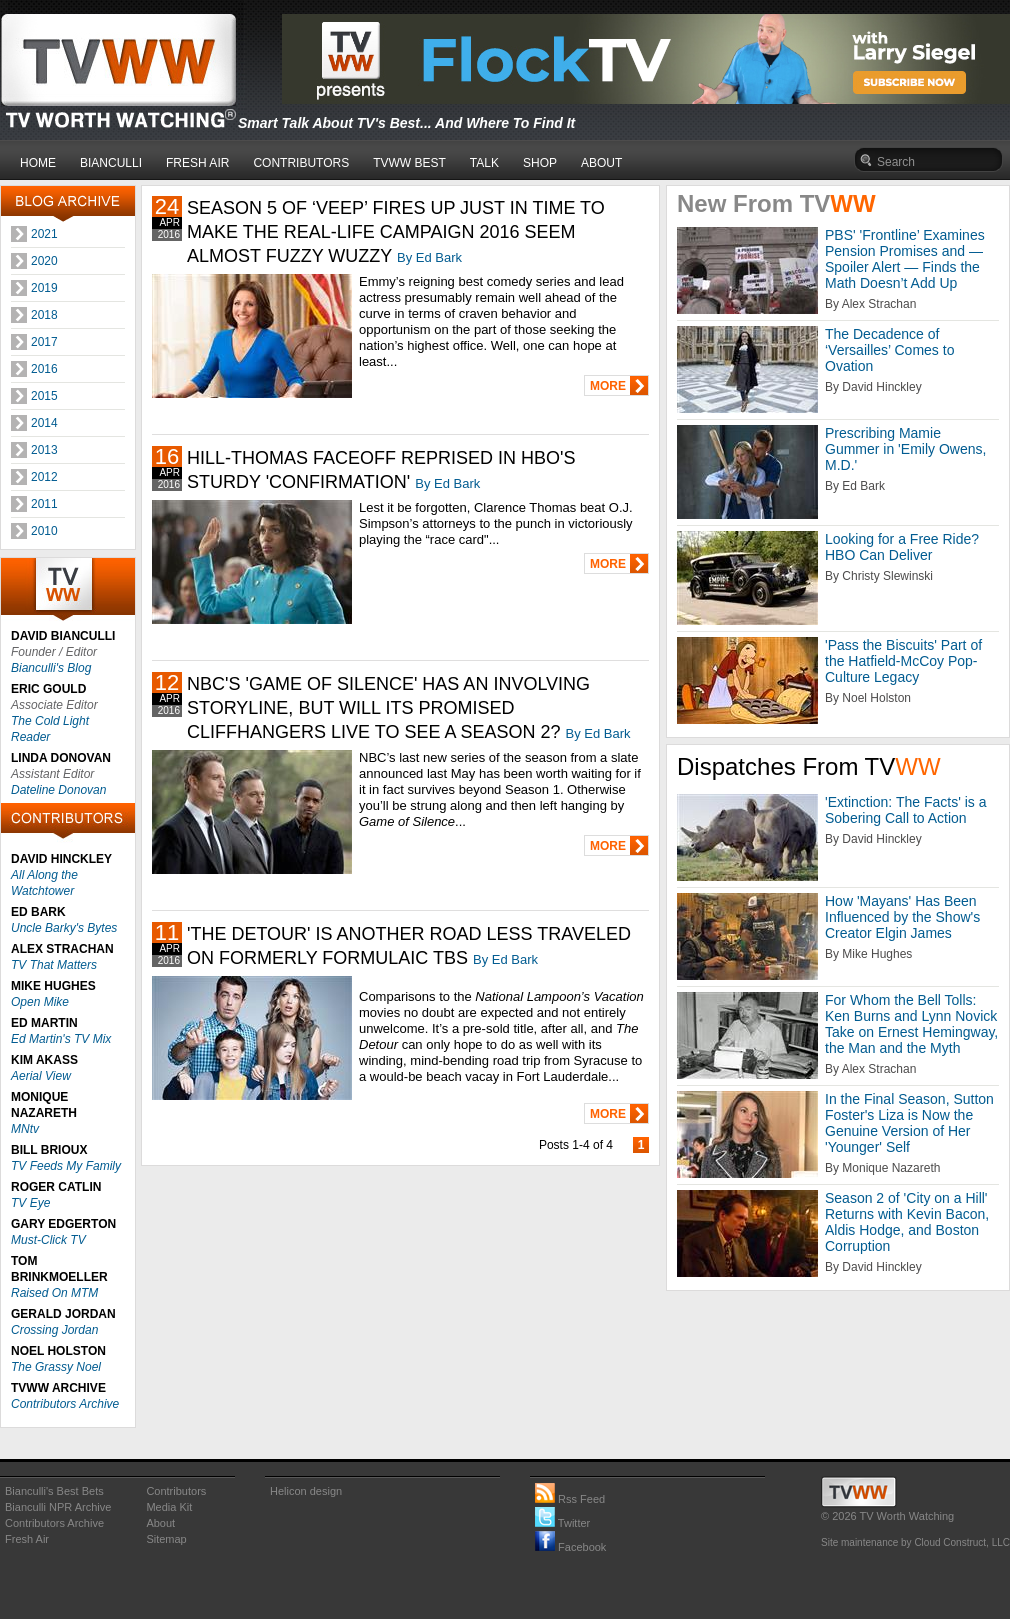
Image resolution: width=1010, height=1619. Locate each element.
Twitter (562, 1523)
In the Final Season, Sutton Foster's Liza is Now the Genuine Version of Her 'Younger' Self (909, 1123)
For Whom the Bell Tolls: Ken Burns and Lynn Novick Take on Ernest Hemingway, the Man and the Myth (911, 1024)
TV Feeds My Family (66, 1166)
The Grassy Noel (56, 1367)
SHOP (540, 163)
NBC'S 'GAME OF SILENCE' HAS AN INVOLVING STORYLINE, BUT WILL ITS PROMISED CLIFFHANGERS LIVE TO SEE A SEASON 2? (388, 708)
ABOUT (601, 163)
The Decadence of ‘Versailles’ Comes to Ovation (889, 350)
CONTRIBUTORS (301, 163)
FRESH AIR (197, 163)
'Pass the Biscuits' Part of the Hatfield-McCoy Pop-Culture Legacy (903, 661)
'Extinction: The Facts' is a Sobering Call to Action (906, 810)
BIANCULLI (111, 163)
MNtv (25, 1129)
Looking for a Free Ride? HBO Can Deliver (902, 547)
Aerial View (41, 1076)
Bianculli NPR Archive (58, 1507)
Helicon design (306, 1491)
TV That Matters (54, 965)
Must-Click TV (48, 1240)
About (160, 1523)
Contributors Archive (65, 1404)
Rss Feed (570, 1499)
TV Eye (30, 1203)
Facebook (570, 1547)
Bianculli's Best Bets (54, 1491)
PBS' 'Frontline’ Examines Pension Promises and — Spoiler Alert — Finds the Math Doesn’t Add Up (905, 259)
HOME (38, 163)
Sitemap (166, 1539)
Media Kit (169, 1507)
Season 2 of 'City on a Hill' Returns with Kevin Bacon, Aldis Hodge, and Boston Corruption (907, 1222)
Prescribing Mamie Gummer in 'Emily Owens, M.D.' (905, 449)
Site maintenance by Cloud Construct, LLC (915, 1542)
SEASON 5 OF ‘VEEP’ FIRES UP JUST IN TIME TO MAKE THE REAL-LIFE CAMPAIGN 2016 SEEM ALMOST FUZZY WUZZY (396, 232)
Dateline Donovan (58, 790)
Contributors (176, 1491)
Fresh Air (27, 1539)
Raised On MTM (54, 1293)
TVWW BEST (409, 163)
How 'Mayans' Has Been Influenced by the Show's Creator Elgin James (902, 917)
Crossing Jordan (54, 1330)
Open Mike (40, 1002)
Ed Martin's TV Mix (61, 1039)
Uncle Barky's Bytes (64, 928)
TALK (484, 163)
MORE (608, 386)
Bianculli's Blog (51, 668)
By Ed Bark (429, 257)
